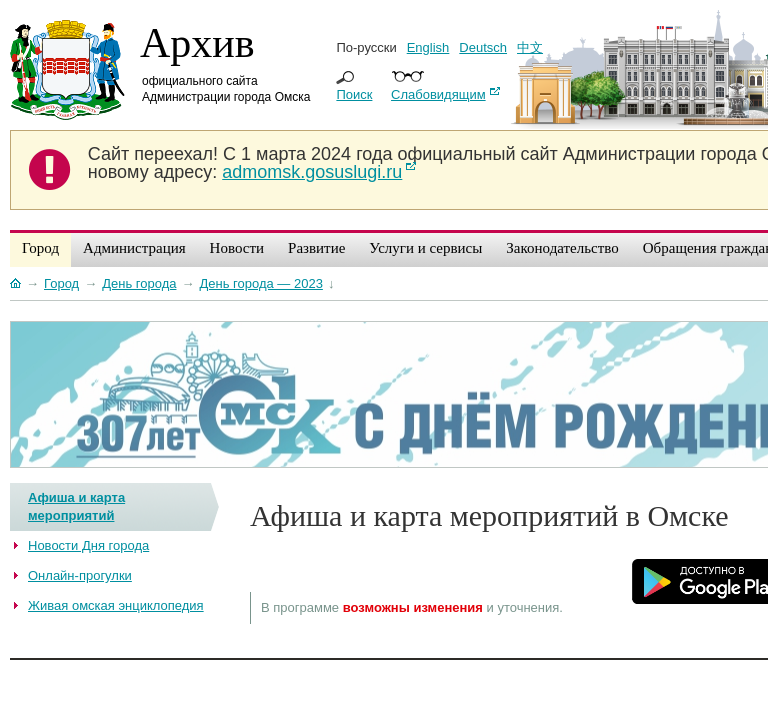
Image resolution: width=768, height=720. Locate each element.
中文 (530, 47)
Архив (197, 43)
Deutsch (483, 47)
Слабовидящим (438, 94)
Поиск (354, 94)
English (428, 47)
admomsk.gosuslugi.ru (312, 172)
